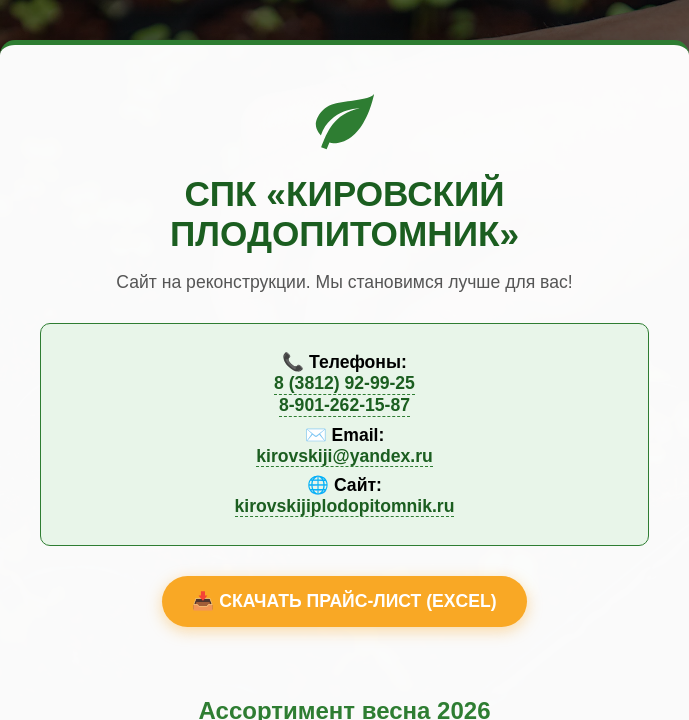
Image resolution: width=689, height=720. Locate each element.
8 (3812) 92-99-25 (344, 383)
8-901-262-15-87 (344, 405)
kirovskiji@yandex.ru (344, 456)
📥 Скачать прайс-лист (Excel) (344, 601)
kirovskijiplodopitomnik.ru (345, 506)
